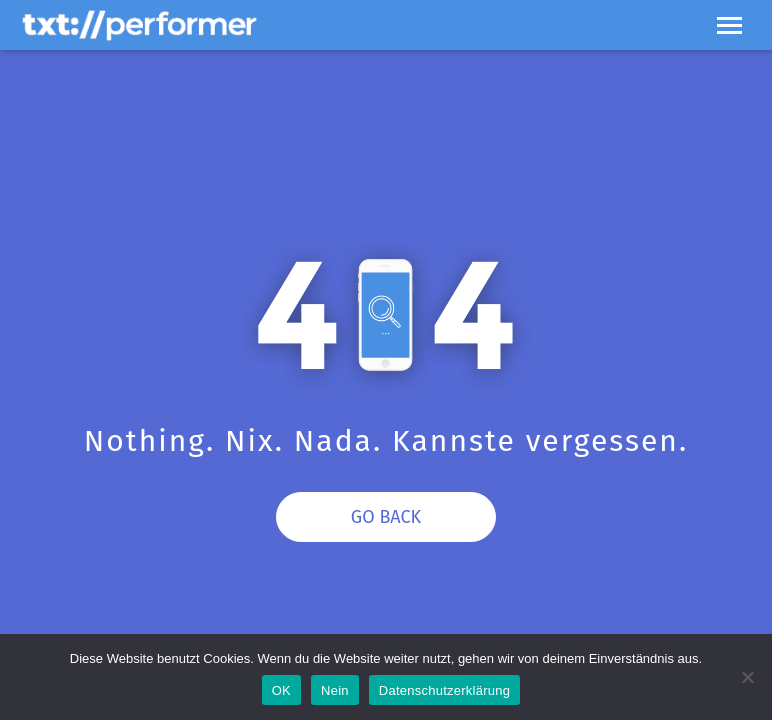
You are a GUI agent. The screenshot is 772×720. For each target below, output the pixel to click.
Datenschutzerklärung (444, 690)
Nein (335, 690)
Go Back (386, 517)
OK (281, 690)
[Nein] (747, 677)
